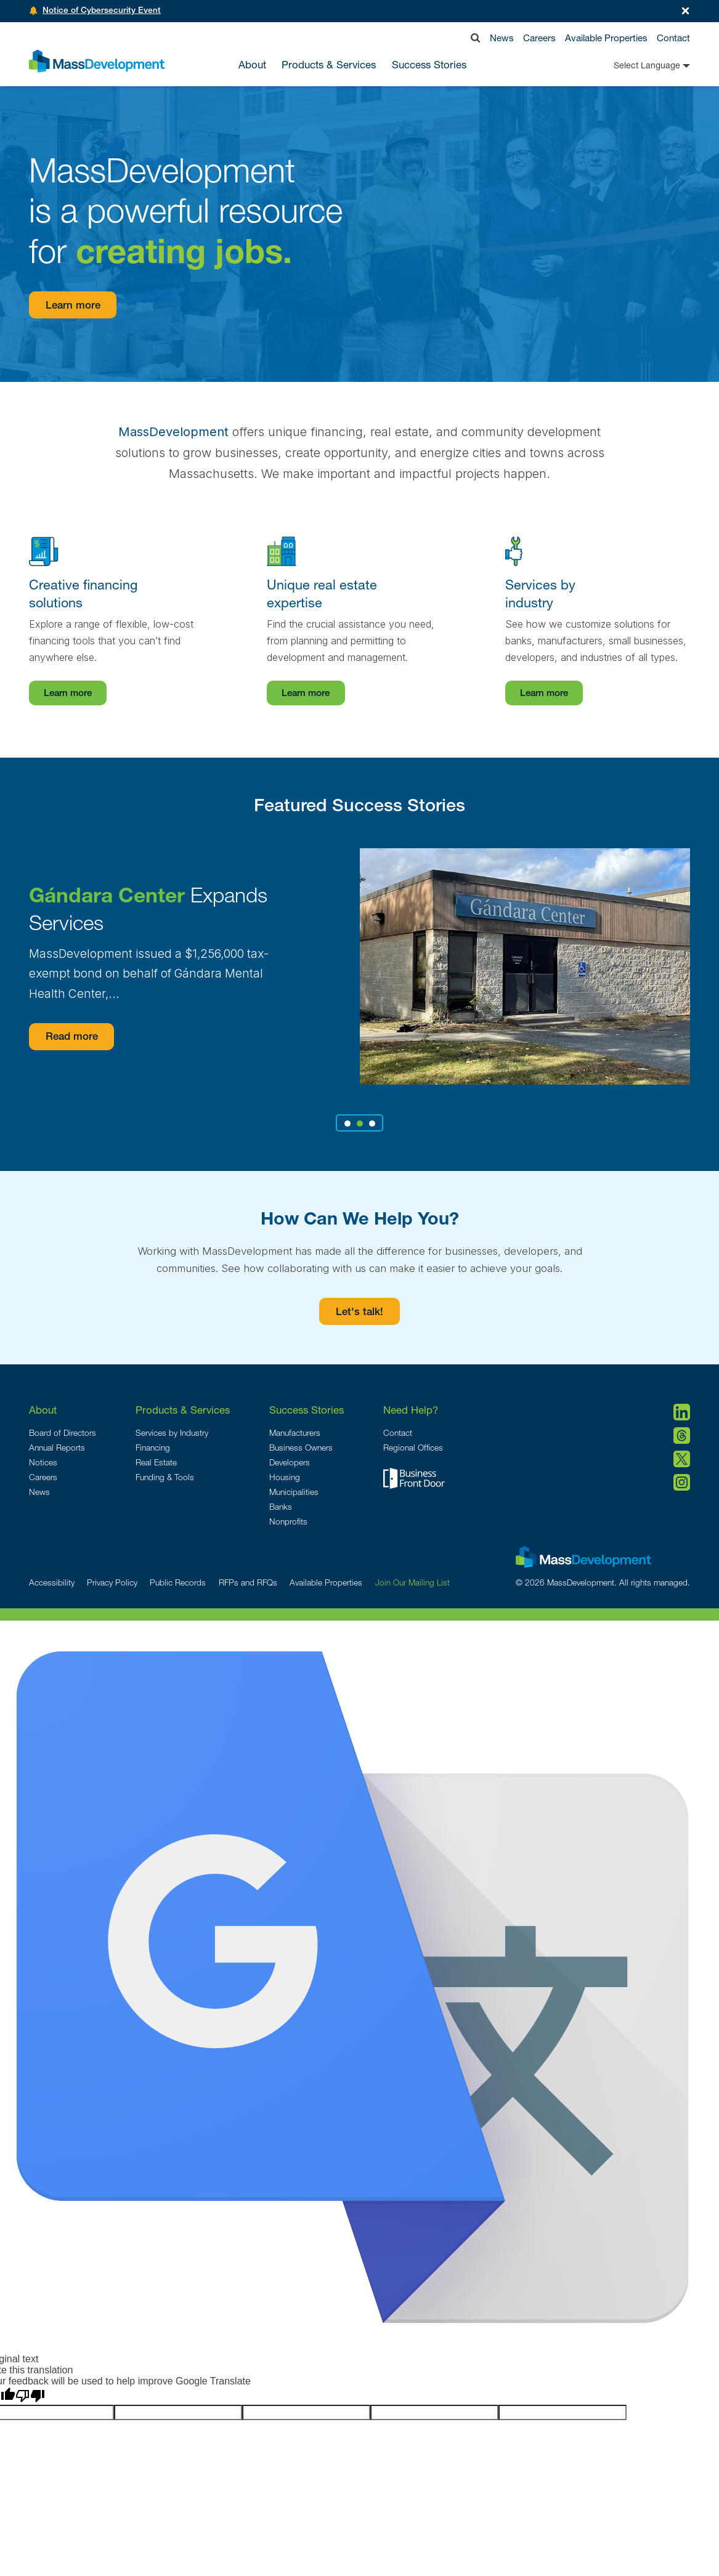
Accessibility (52, 1582)
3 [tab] (372, 1123)
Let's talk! (359, 1313)
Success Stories (429, 65)
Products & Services (183, 1410)
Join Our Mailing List (412, 1582)
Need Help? (410, 1410)
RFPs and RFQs (248, 1582)
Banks (280, 1507)
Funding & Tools (165, 1477)
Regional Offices (413, 1447)
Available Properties (606, 37)
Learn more (73, 306)
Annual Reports (57, 1447)
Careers (539, 37)
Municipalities (294, 1492)
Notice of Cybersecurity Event (102, 11)
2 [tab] (360, 1123)
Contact (673, 37)
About (43, 1410)
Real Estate (156, 1462)
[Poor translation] (30, 2396)
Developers (289, 1462)
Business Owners (301, 1447)
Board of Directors (62, 1433)
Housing (284, 1477)
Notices (43, 1462)
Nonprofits (288, 1521)
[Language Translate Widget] (631, 65)
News (502, 37)
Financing (153, 1447)
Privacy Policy (112, 1582)
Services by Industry (172, 1433)
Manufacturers (294, 1433)
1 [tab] (347, 1123)
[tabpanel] (359, 966)
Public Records (178, 1582)
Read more (72, 1037)
